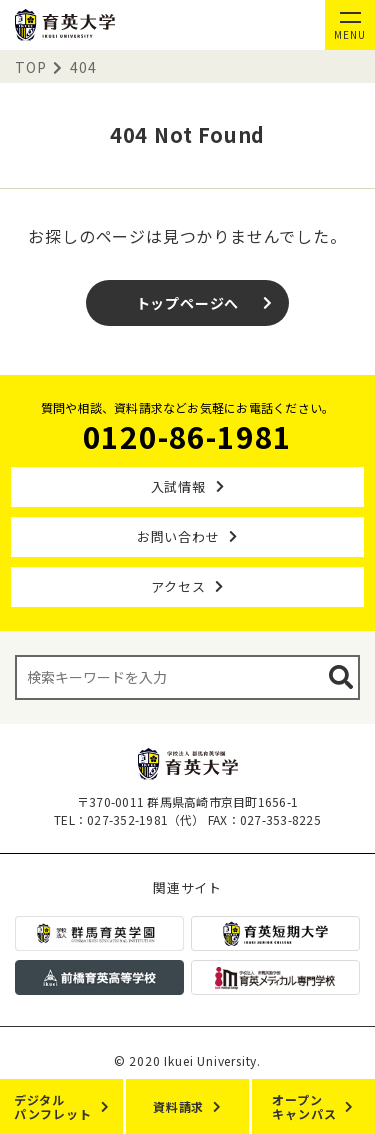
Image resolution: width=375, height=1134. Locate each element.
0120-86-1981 (188, 436)
